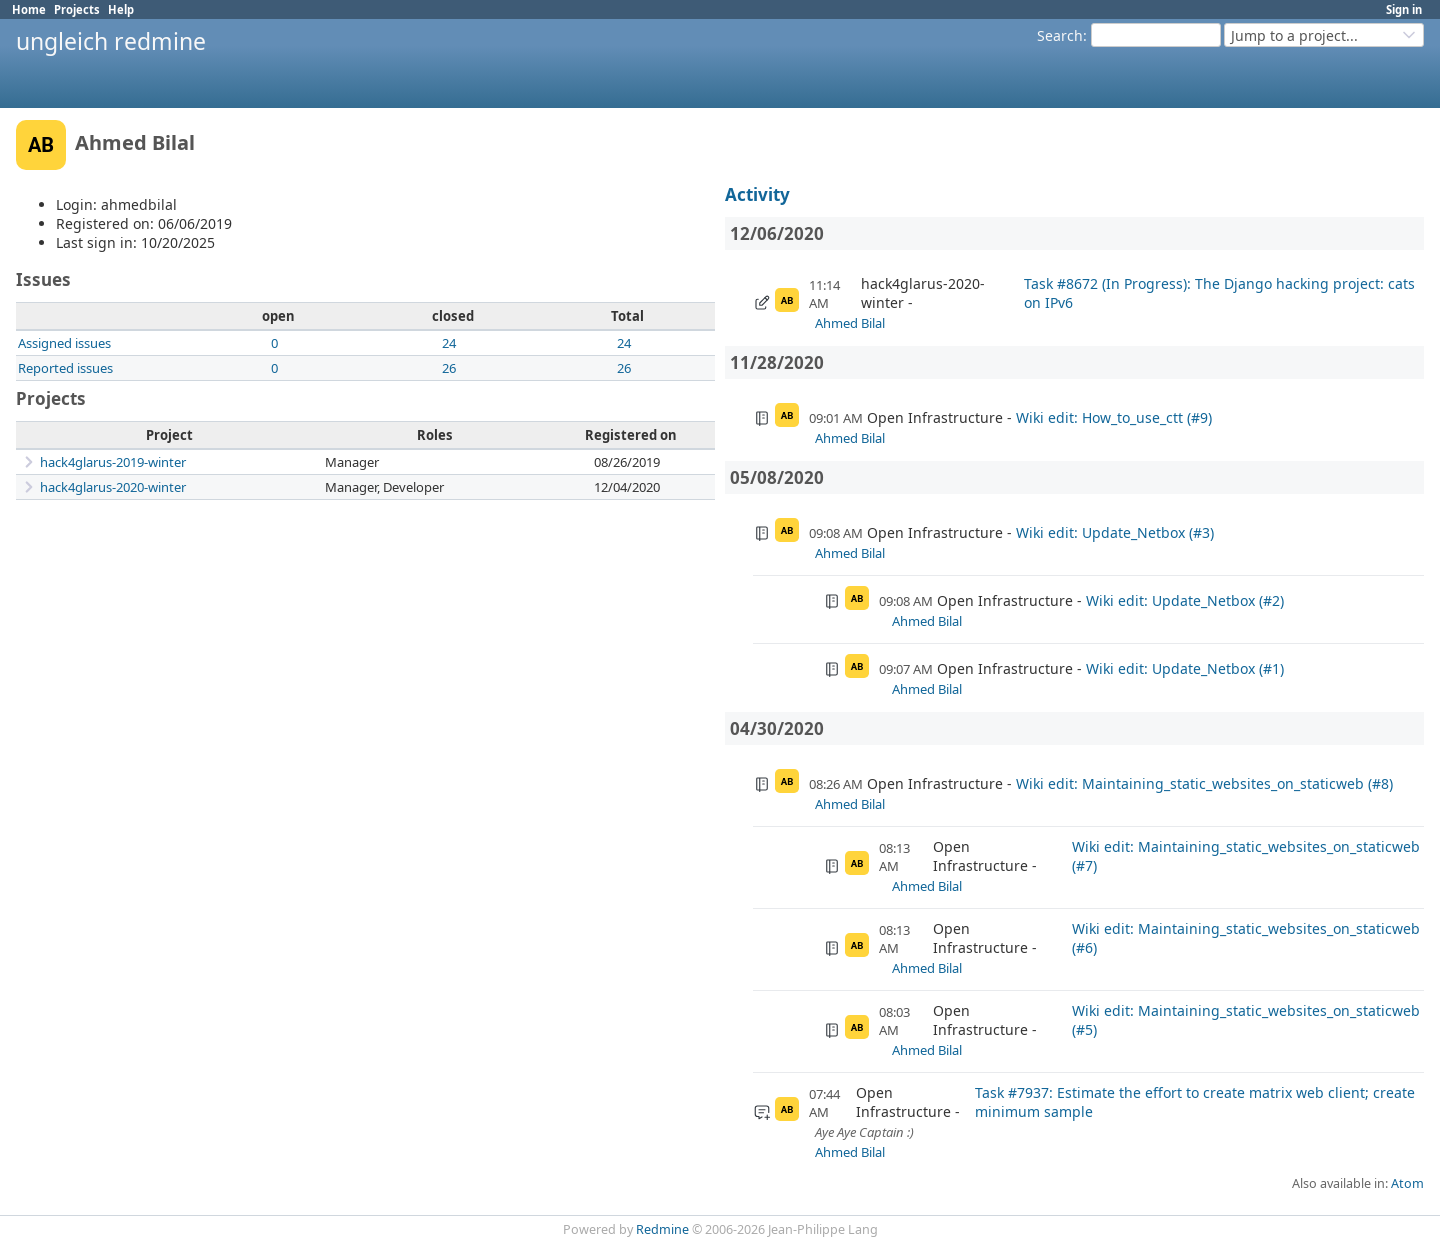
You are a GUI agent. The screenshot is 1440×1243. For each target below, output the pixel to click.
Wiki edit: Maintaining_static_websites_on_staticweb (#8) (1204, 783)
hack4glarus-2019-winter (113, 462)
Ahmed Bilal (850, 323)
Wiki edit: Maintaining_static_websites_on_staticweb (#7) (1246, 856)
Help (121, 9)
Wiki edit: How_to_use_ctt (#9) (1114, 417)
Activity (757, 194)
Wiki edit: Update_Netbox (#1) (1185, 668)
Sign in (1404, 9)
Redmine (662, 1229)
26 (449, 368)
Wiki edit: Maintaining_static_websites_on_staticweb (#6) (1246, 938)
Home (29, 9)
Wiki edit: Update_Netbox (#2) (1185, 600)
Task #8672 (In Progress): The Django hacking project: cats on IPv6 (1219, 293)
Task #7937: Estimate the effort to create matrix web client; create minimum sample (1195, 1102)
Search (1060, 35)
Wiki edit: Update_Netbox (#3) (1115, 532)
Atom (1407, 1183)
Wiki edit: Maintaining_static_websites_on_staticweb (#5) (1246, 1020)
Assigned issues (64, 343)
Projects (77, 9)
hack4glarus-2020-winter (113, 487)
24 (449, 343)
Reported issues (65, 368)
